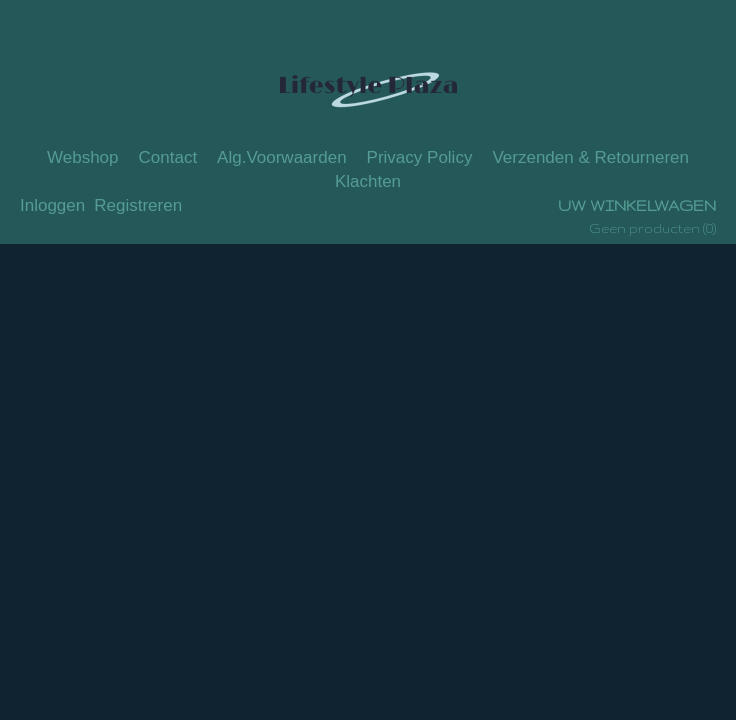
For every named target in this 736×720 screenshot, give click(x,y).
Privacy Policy (420, 157)
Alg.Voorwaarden (281, 157)
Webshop (83, 157)
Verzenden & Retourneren (590, 157)
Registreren (138, 205)
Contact (168, 157)
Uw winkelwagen (637, 205)
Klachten (368, 181)
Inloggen (52, 205)
